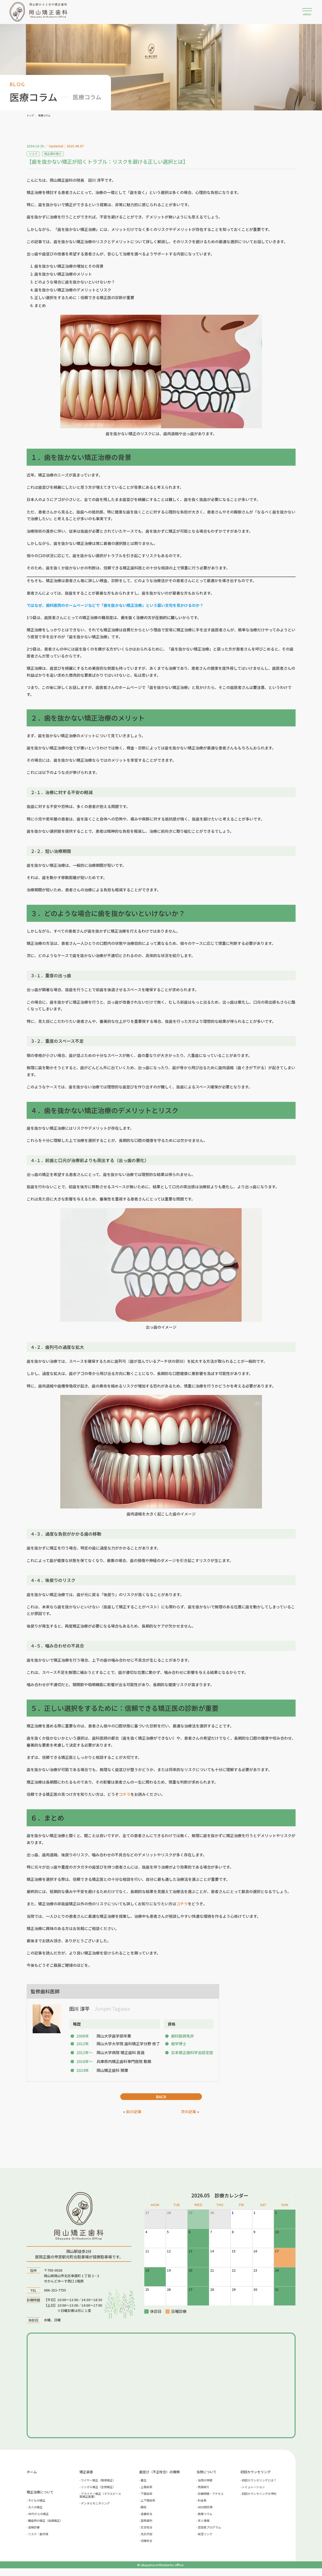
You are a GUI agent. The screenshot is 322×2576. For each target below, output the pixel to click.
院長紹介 (203, 2552)
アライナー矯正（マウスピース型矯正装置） (100, 2560)
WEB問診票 (205, 2572)
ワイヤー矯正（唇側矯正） (98, 2546)
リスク (33, 153)
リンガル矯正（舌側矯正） (98, 2552)
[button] (307, 12)
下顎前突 (146, 2559)
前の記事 (133, 2115)
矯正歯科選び (52, 153)
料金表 (202, 2566)
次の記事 (188, 2115)
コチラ (124, 1794)
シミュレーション (253, 2552)
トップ (30, 115)
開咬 (143, 2572)
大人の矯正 (35, 2573)
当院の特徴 (205, 2546)
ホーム (32, 2537)
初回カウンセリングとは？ (259, 2546)
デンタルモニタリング (95, 2569)
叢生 (143, 2546)
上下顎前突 (148, 2566)
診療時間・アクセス (211, 2559)
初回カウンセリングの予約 (259, 2559)
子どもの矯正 (36, 2566)
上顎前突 (146, 2552)
